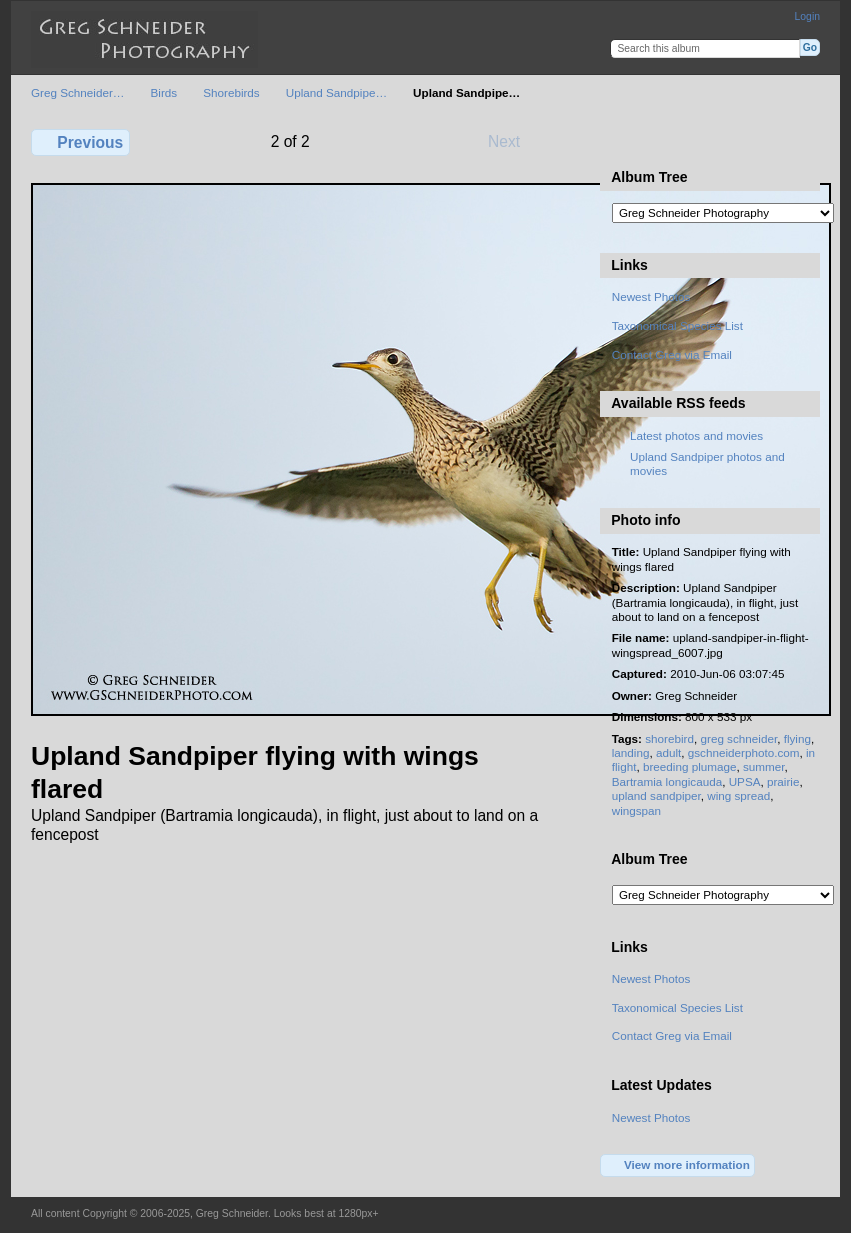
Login (807, 16)
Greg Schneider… (78, 92)
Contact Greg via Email (672, 354)
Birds (164, 92)
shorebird (669, 738)
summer (764, 766)
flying (797, 738)
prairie (783, 781)
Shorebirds (231, 92)
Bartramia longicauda (667, 781)
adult (668, 752)
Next (513, 141)
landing (631, 752)
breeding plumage (690, 766)
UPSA (745, 781)
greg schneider (738, 738)
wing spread (738, 795)
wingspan (636, 810)
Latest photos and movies (696, 435)
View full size (622, 140)
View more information (678, 1166)
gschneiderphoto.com (744, 752)
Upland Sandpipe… (336, 92)
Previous (80, 142)
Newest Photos (651, 296)
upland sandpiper (656, 795)
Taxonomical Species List (677, 325)
